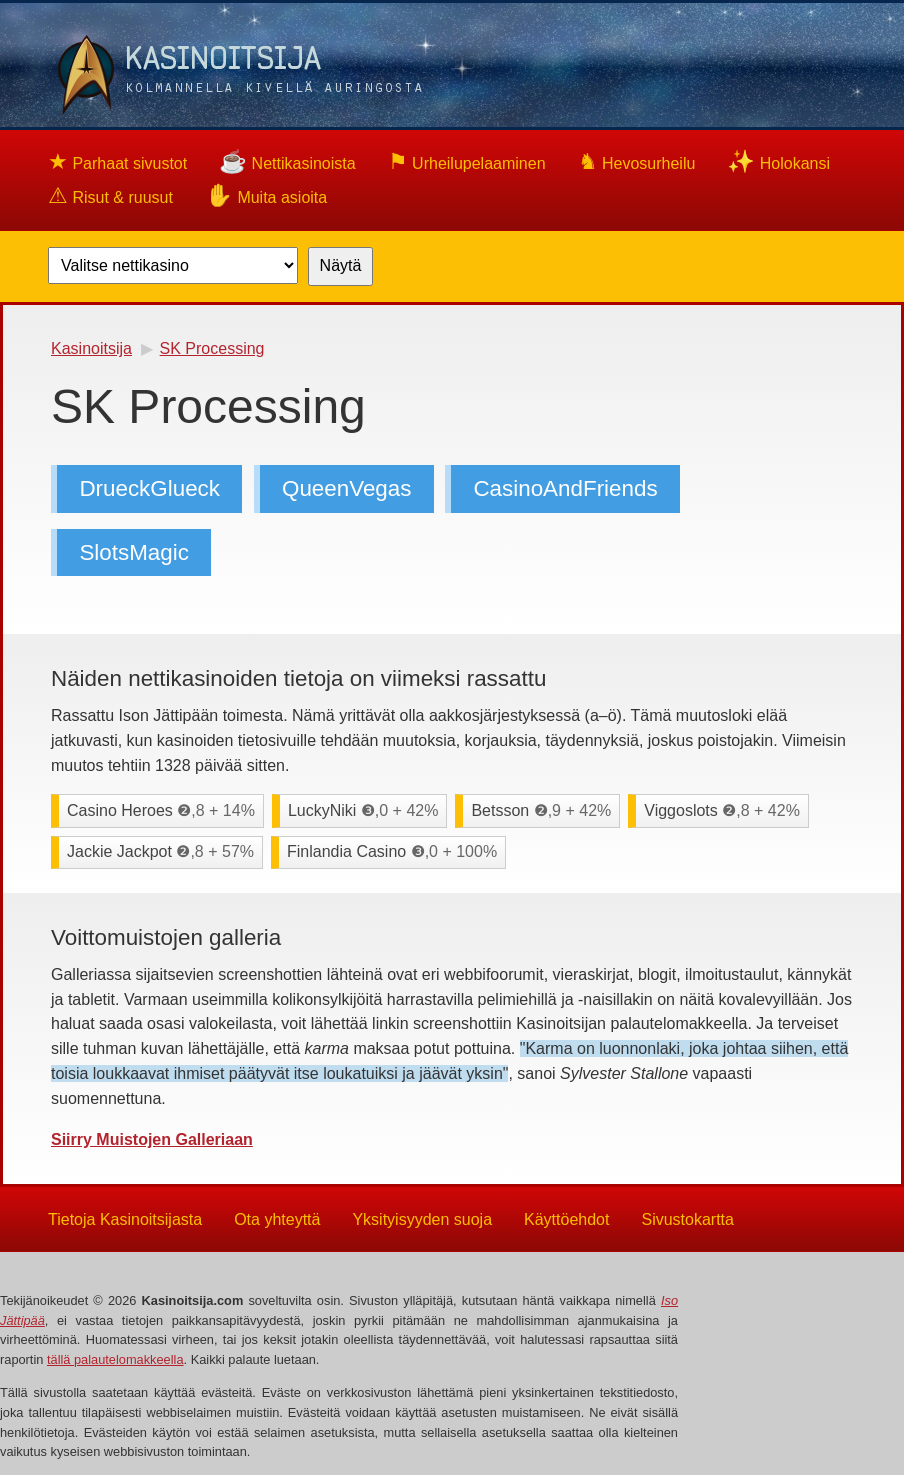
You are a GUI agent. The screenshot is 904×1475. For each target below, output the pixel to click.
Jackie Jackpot (160, 851)
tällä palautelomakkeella (115, 1359)
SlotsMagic (134, 552)
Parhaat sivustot (117, 161)
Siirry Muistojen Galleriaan (152, 1139)
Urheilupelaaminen (467, 161)
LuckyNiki (363, 810)
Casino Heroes (161, 810)
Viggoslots (722, 810)
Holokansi (778, 161)
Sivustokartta (687, 1218)
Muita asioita (266, 195)
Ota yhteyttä (277, 1218)
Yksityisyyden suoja (422, 1218)
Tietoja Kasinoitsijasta (125, 1218)
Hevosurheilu (637, 161)
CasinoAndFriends (565, 488)
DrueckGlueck (149, 488)
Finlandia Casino (392, 851)
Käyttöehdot (566, 1218)
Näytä (341, 265)
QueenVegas (346, 488)
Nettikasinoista (287, 161)
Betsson (541, 810)
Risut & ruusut (110, 195)
